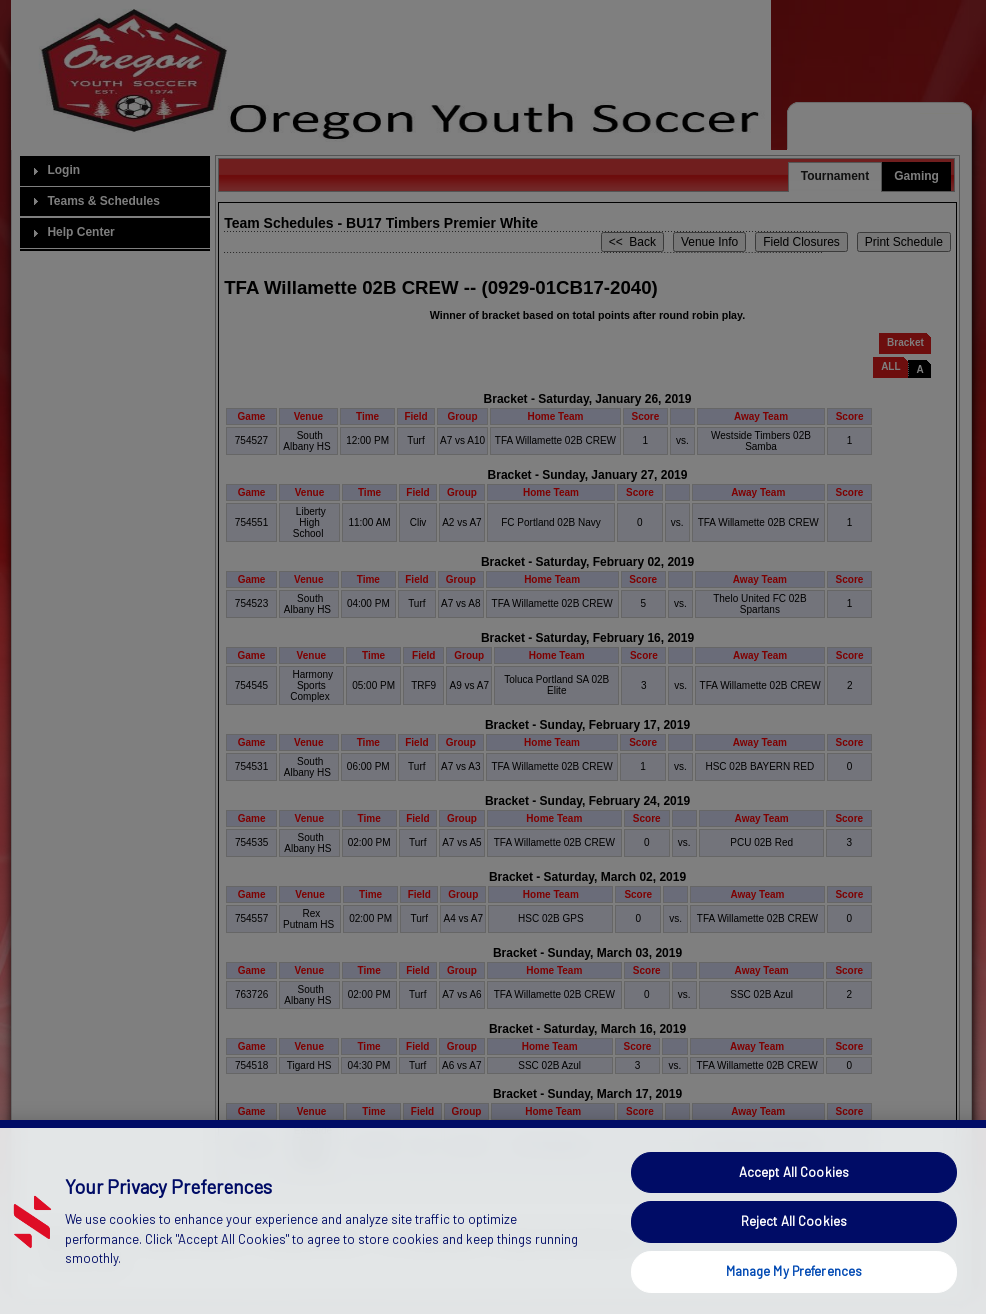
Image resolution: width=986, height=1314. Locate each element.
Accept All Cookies (794, 1208)
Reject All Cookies (794, 1257)
